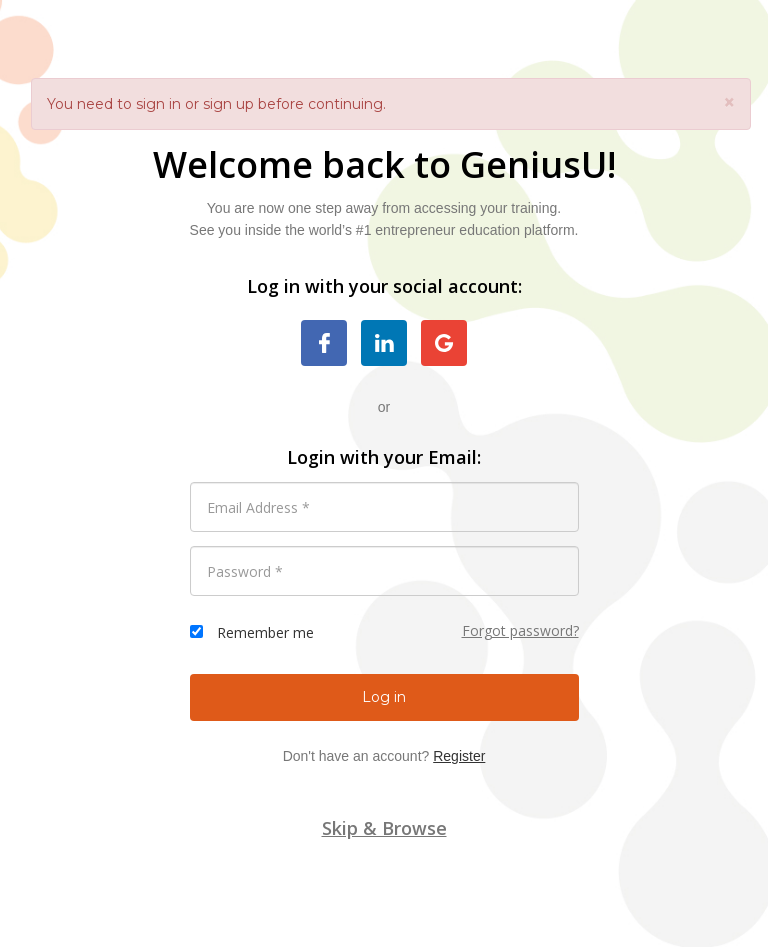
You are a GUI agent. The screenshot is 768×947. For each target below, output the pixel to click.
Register (459, 756)
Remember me (265, 632)
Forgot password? (520, 630)
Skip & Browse (384, 828)
